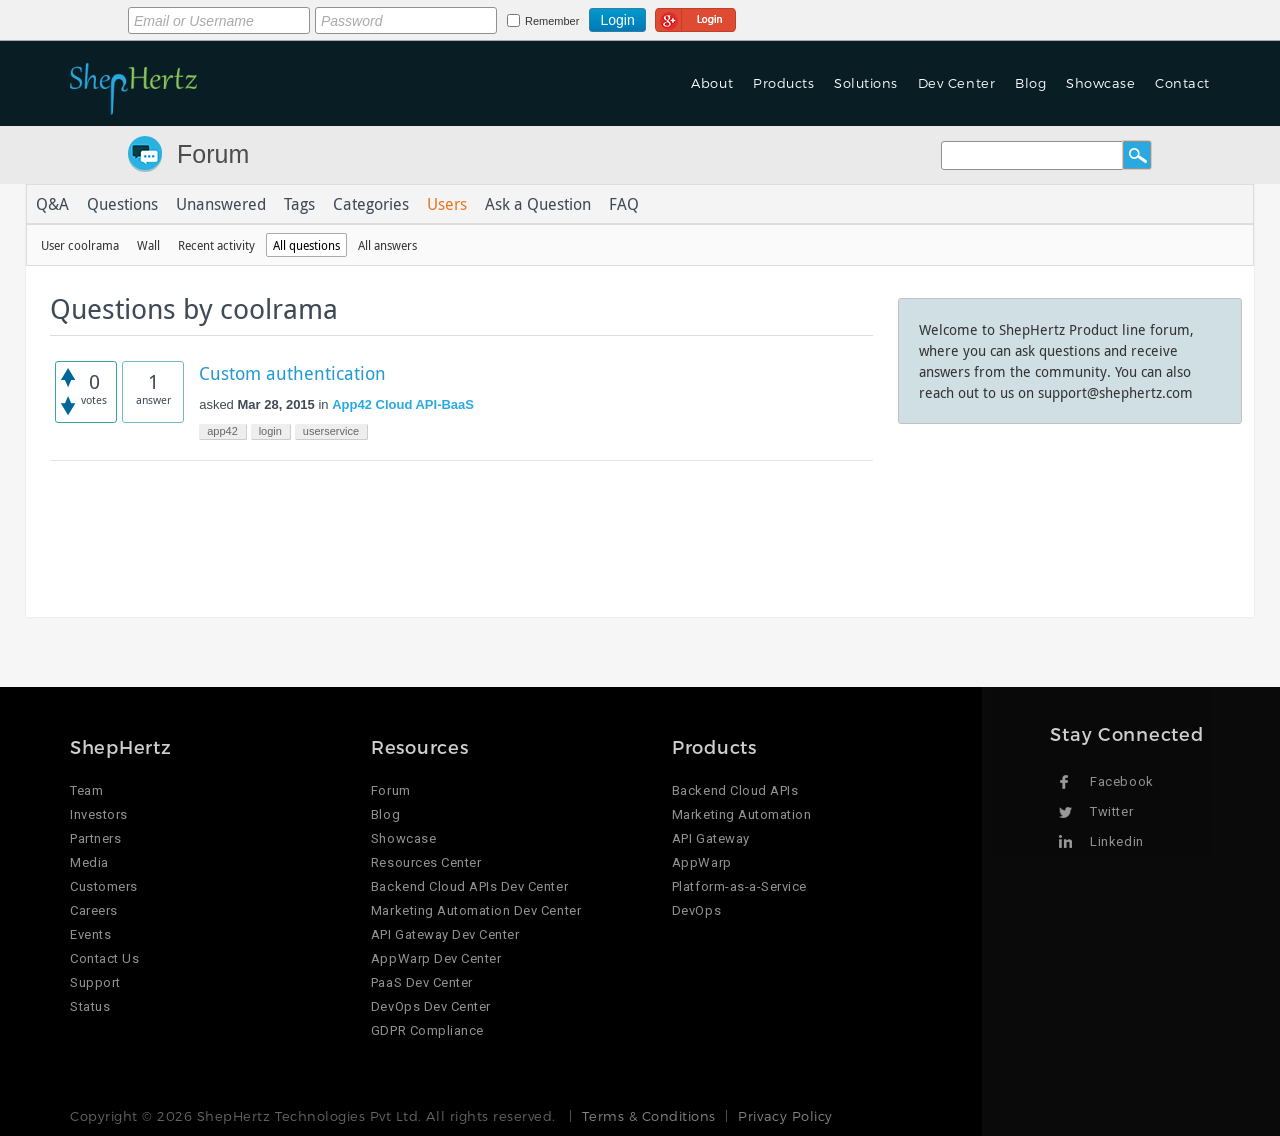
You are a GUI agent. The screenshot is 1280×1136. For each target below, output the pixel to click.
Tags (299, 204)
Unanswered (221, 204)
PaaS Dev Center (422, 982)
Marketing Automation (741, 814)
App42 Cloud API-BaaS (403, 404)
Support (95, 982)
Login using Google (695, 17)
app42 (222, 431)
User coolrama (80, 245)
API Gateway (711, 838)
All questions (306, 245)
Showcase (1100, 83)
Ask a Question (538, 204)
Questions (122, 204)
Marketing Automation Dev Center (476, 910)
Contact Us (104, 958)
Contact (1182, 83)
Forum (213, 154)
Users (447, 204)
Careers (94, 910)
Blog (1030, 83)
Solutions (866, 83)
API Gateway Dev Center (445, 934)
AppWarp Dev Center (436, 958)
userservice (331, 431)
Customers (104, 886)
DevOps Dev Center (431, 1006)
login (270, 431)
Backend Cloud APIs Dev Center (469, 886)
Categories (371, 204)
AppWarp (702, 862)
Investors (99, 814)
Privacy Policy (785, 1116)
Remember (552, 21)
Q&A (52, 204)
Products (783, 83)
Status (90, 1006)
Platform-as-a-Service (739, 886)
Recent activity (216, 245)
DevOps (696, 910)
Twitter (1111, 811)
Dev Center (956, 83)
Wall (148, 245)
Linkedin (1116, 841)
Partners (95, 838)
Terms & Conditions (648, 1116)
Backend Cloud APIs (735, 790)
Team (86, 790)
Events (90, 934)
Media (89, 862)
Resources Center (426, 862)
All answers (387, 245)
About (712, 83)
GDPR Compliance (427, 1030)
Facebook (1121, 781)
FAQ (624, 204)
